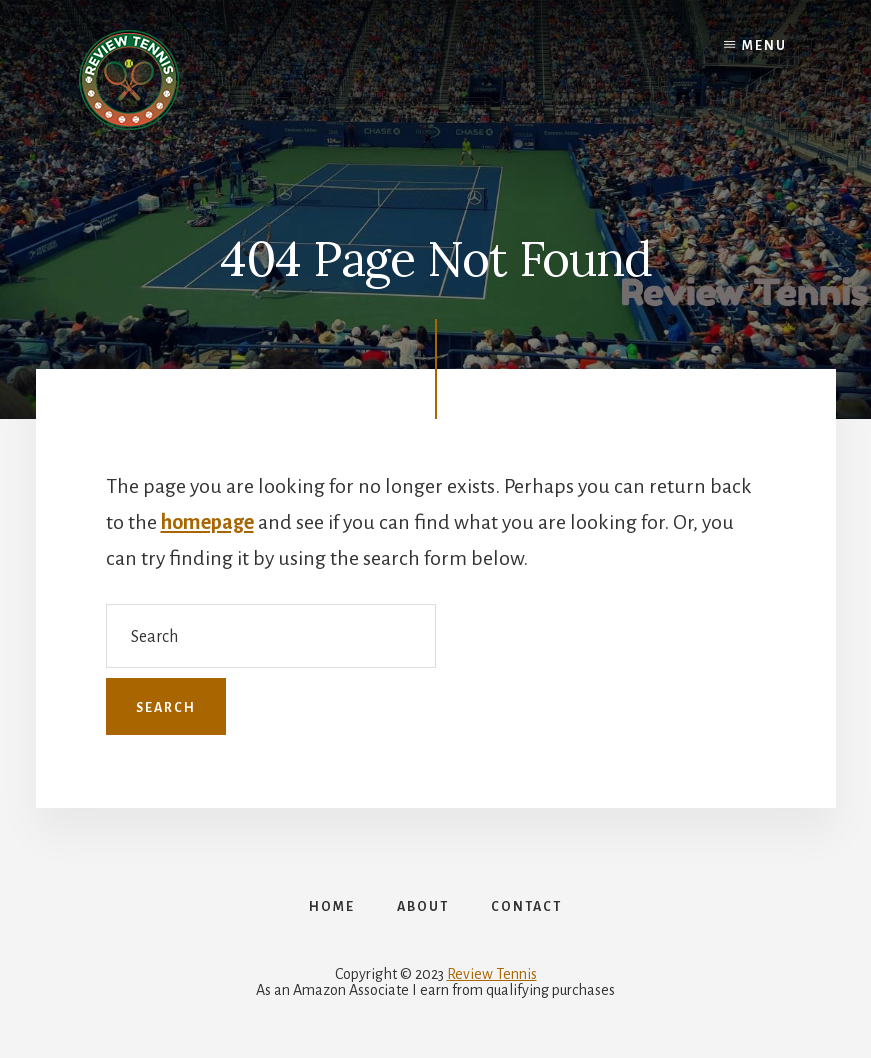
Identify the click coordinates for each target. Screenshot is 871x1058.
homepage (207, 522)
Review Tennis (492, 974)
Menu (764, 46)
